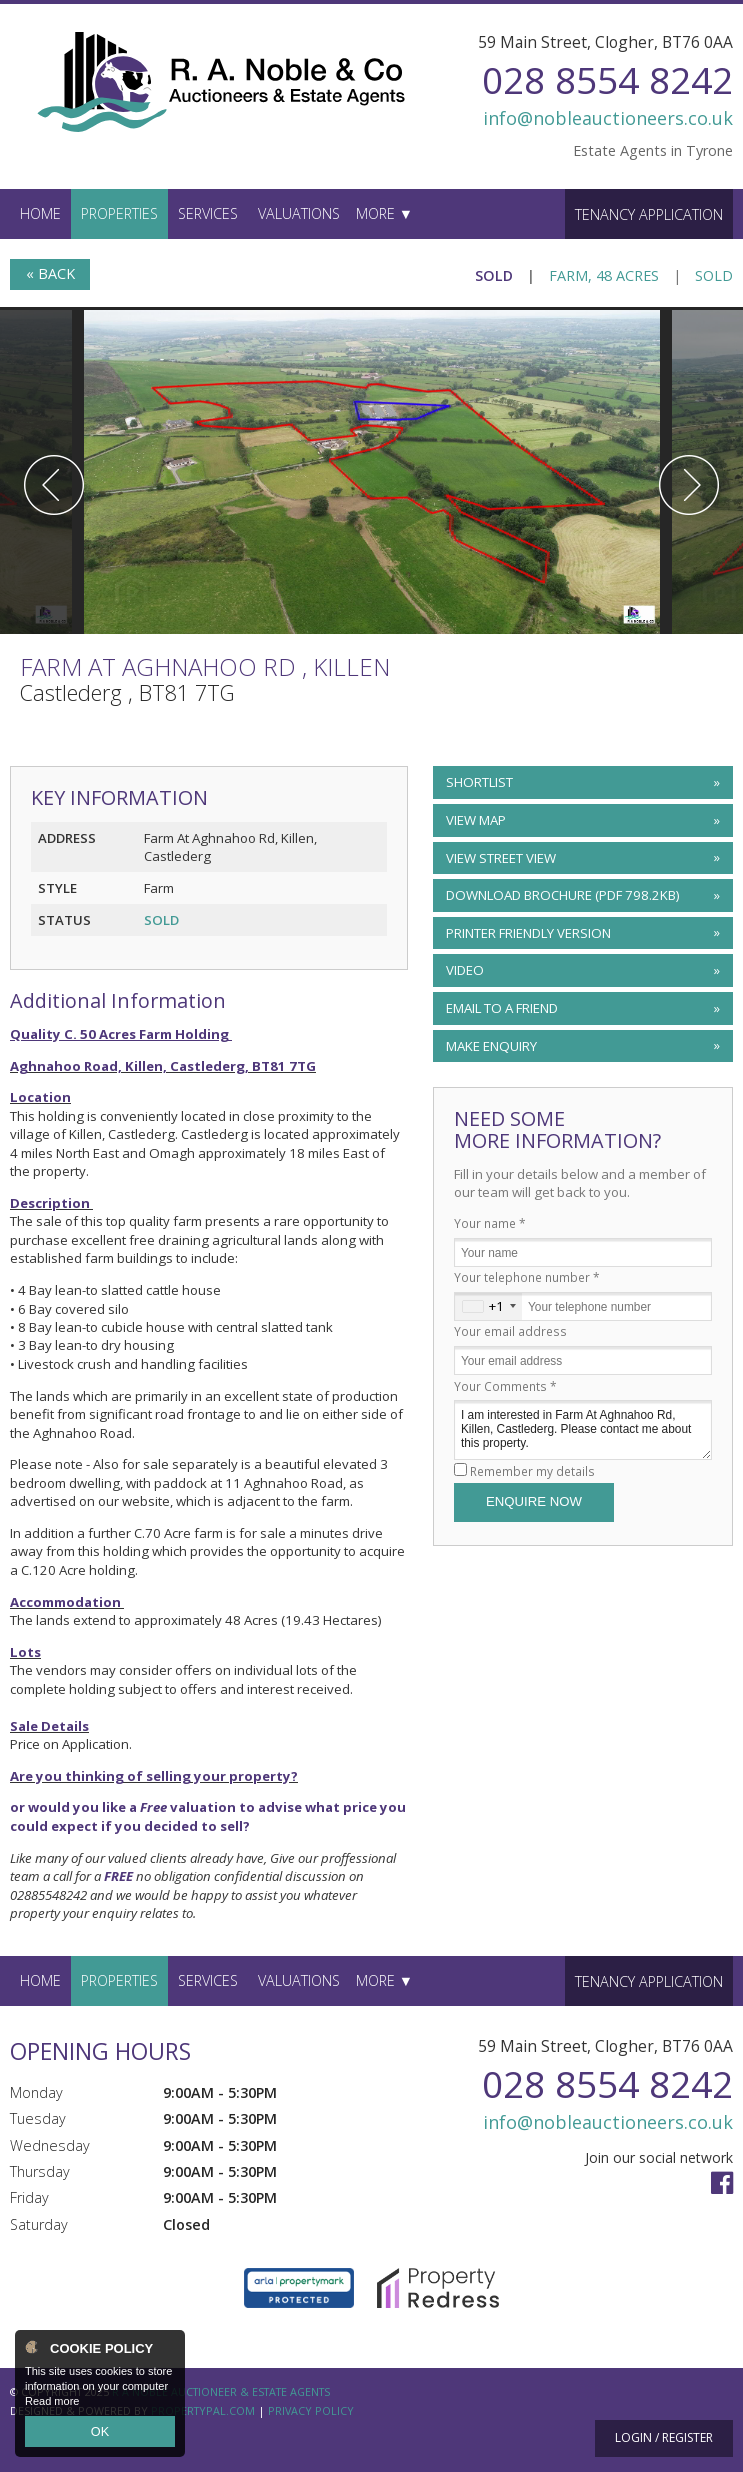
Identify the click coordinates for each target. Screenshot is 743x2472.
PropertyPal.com (203, 2410)
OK (100, 2433)
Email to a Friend (502, 1008)
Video (465, 970)
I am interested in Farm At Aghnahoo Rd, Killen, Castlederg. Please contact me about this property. (583, 1429)
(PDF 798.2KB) (563, 895)
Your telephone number (527, 1277)
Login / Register (664, 2437)
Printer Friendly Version (526, 932)
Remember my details (532, 1471)
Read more (52, 2406)
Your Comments (505, 1386)
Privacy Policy (311, 2410)
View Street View (501, 858)
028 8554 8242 (607, 79)
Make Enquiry (491, 1046)
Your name (490, 1223)
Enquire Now (534, 1501)
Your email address (510, 1331)
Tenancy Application (649, 214)
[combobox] (488, 1306)
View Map (476, 820)
